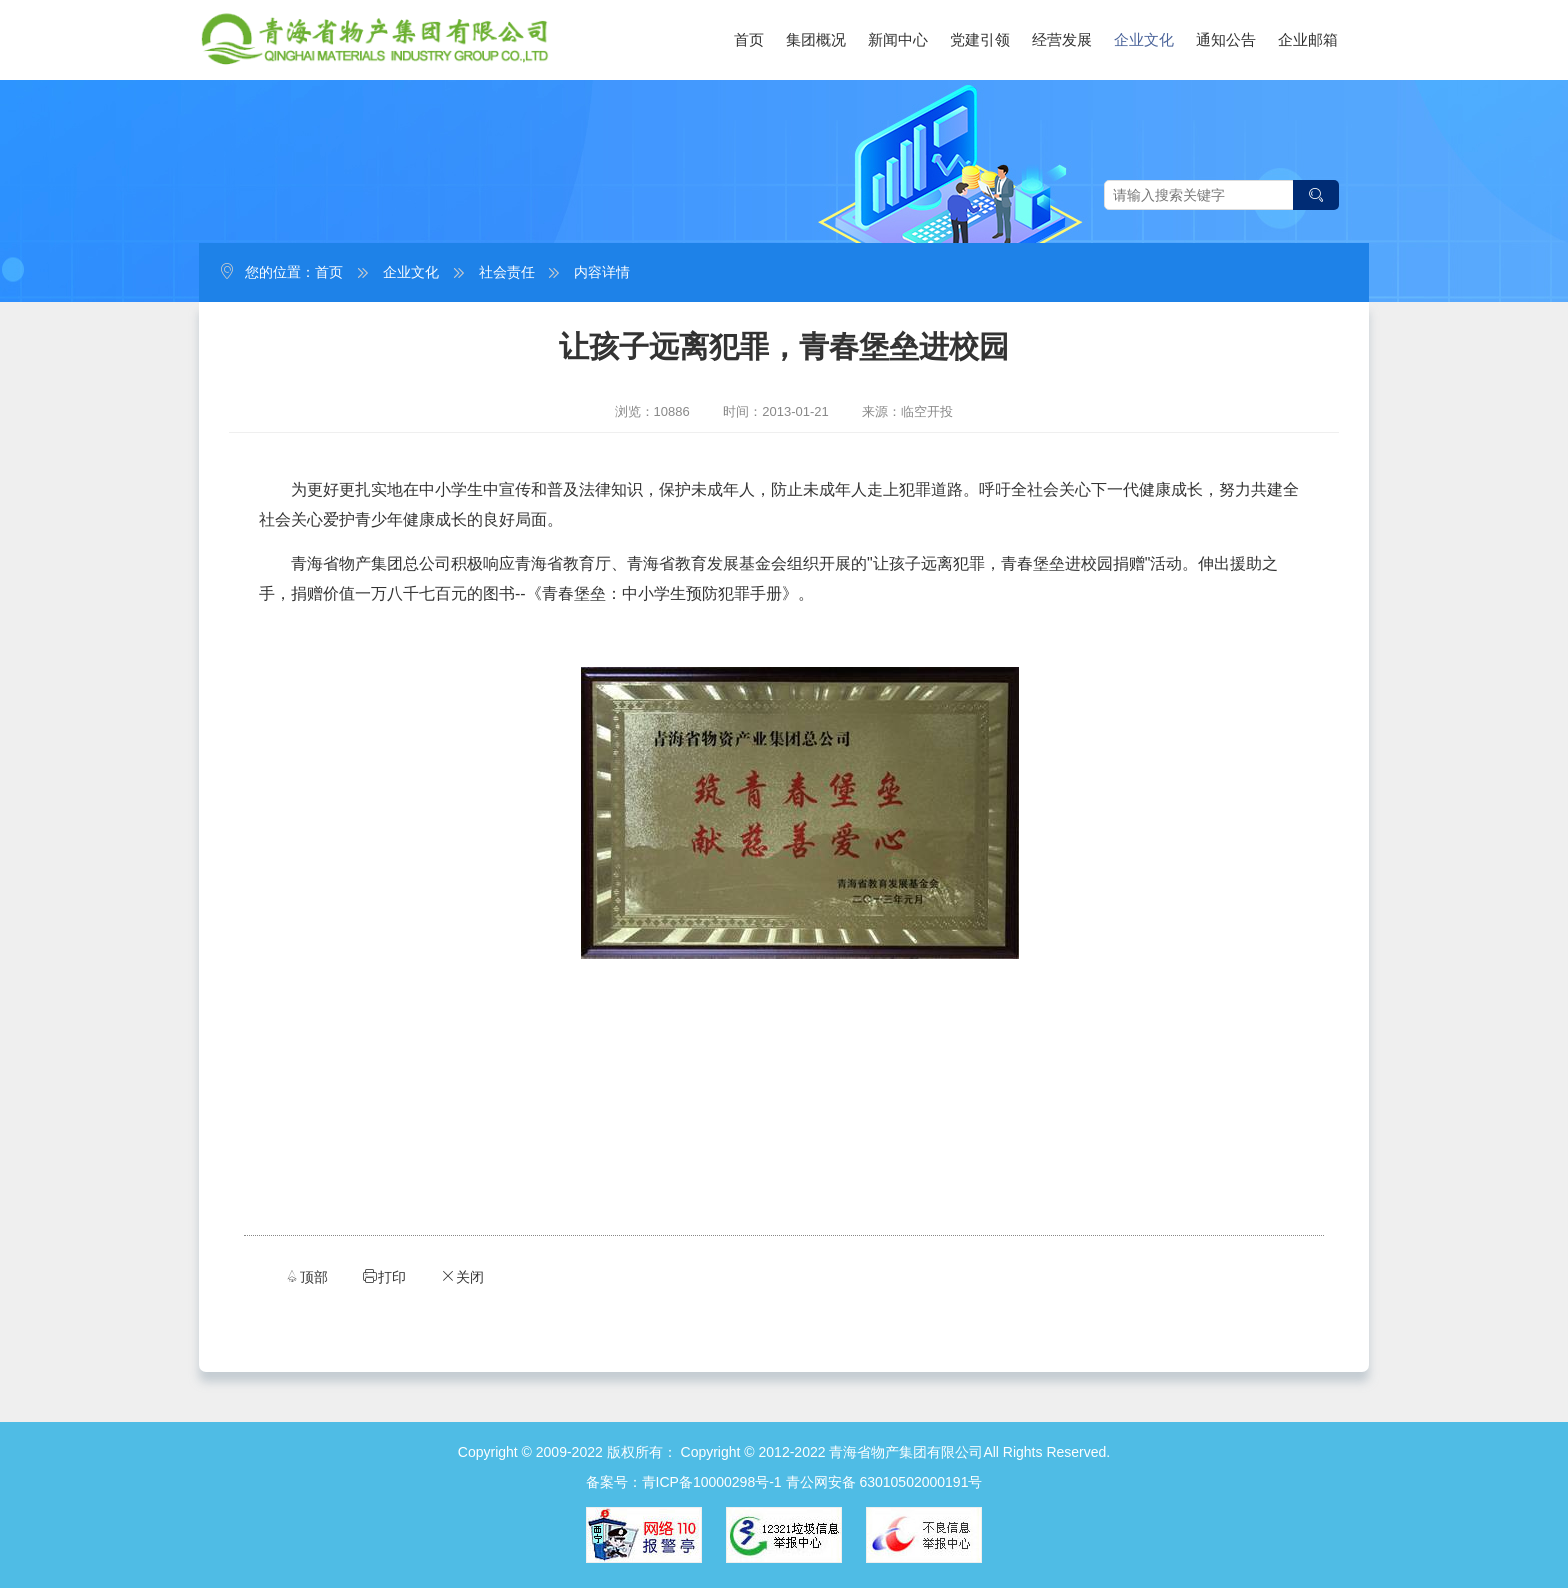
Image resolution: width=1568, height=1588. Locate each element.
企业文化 (1144, 39)
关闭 (462, 1276)
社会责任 (507, 272)
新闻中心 (898, 39)
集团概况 (816, 39)
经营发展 (1062, 39)
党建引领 (980, 39)
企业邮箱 (1308, 39)
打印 (384, 1276)
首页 (749, 39)
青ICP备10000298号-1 (712, 1482)
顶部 (306, 1276)
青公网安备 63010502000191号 (884, 1482)
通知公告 (1226, 39)
